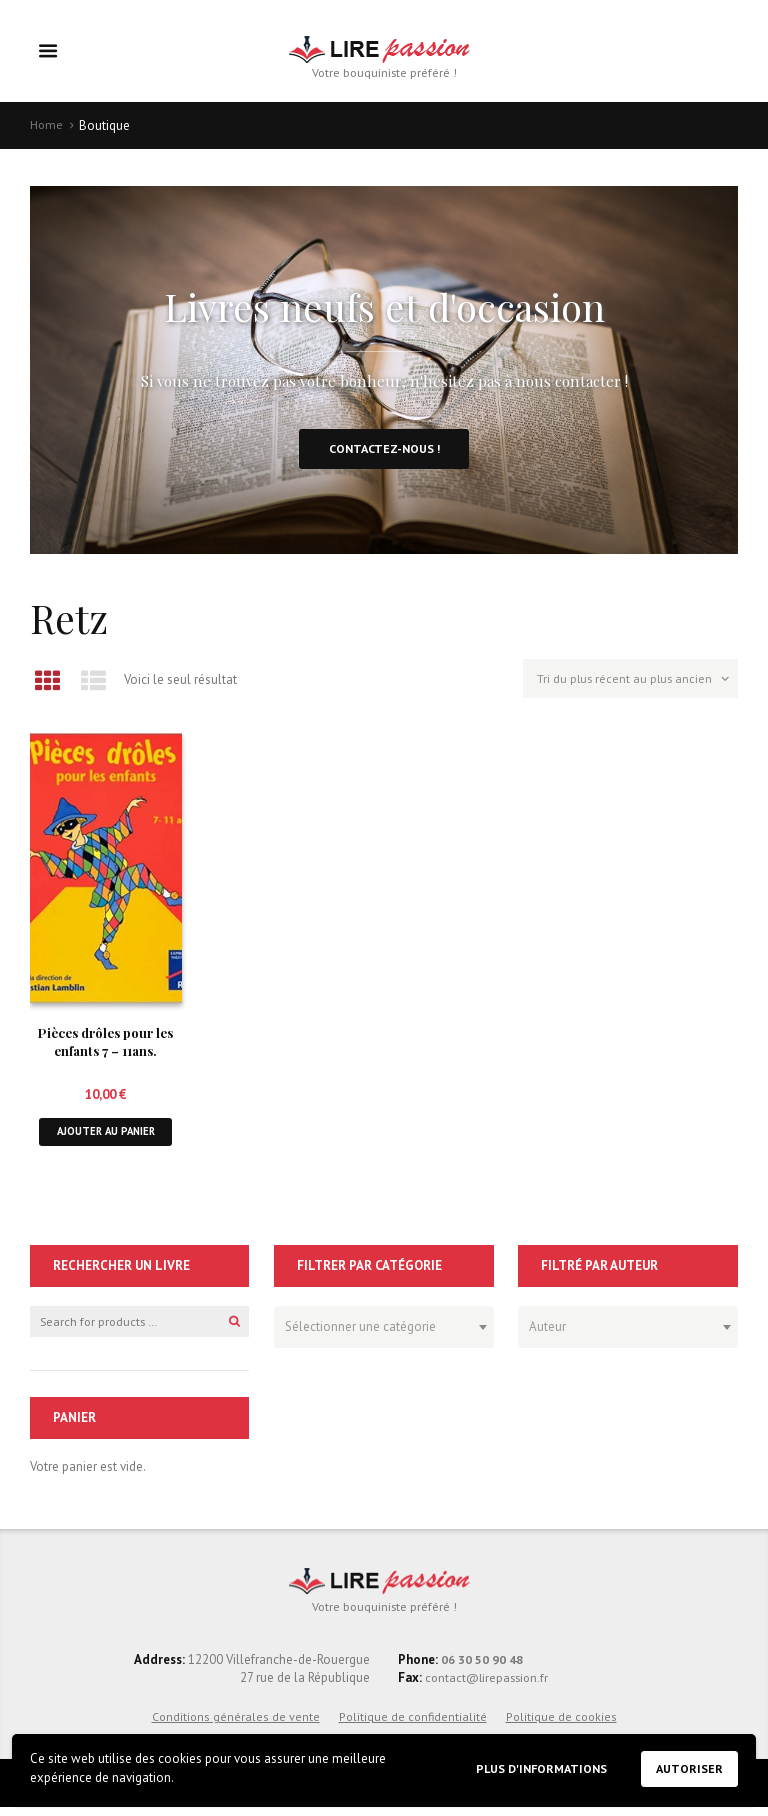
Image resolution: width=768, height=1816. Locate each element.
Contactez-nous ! (384, 452)
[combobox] (383, 1335)
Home (47, 126)
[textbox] (378, 1332)
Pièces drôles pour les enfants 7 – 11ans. (105, 1047)
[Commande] (626, 687)
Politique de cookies (561, 1725)
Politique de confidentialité (413, 1725)
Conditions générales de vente (236, 1725)
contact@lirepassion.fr (488, 1687)
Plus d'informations (533, 1767)
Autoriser (688, 1768)
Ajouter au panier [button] (105, 1138)
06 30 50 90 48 (482, 1668)
